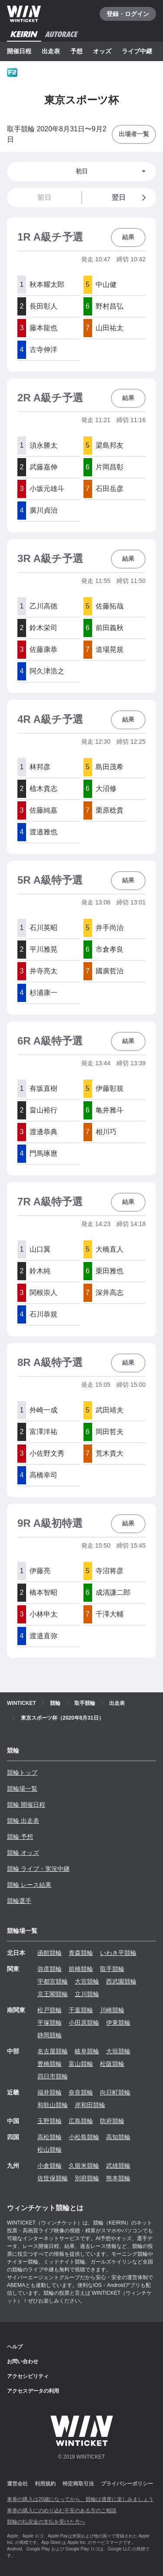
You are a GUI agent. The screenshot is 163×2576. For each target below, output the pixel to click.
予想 (76, 51)
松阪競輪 (112, 2063)
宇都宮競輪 (52, 1981)
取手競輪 (112, 1968)
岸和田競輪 (90, 2104)
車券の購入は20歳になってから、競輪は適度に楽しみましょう (80, 2499)
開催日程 (19, 51)
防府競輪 (112, 2120)
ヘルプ (15, 2347)
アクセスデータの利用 (33, 2391)
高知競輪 (118, 2137)
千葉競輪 (81, 2010)
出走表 (51, 51)
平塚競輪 (49, 2022)
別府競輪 (87, 2178)
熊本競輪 (118, 2178)
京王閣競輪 (52, 1994)
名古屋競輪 (52, 2051)
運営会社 (17, 2484)
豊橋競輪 (49, 2063)
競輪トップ (22, 1772)
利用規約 (45, 2484)
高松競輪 (49, 2137)
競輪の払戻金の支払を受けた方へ (46, 2522)
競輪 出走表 (23, 1820)
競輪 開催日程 (26, 1804)
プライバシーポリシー (127, 2484)
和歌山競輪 (52, 2104)
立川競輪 (87, 1994)
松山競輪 (49, 2149)
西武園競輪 (121, 1981)
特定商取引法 (78, 2484)
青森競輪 (81, 1952)
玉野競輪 (49, 2120)
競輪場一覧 (22, 1788)
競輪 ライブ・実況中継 (38, 1868)
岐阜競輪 (87, 2051)
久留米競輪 (84, 2165)
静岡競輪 (49, 2035)
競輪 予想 (20, 1836)
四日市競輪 (52, 2076)
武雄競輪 (118, 2165)
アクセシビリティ (28, 2376)
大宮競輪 (87, 1981)
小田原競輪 (84, 2022)
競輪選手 (19, 1900)
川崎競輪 (112, 2010)
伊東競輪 (118, 2022)
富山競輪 (81, 2063)
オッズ (102, 51)
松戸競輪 (49, 2010)
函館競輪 (49, 1952)
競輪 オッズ (23, 1852)
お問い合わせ (22, 2361)
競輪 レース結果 (29, 1884)
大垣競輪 (118, 2051)
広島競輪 (81, 2120)
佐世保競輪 (52, 2178)
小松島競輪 (84, 2137)
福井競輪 (49, 2092)
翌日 (130, 197)
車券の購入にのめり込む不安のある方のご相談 (61, 2511)
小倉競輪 (49, 2165)
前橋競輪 (81, 1968)
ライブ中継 (137, 51)
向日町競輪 (115, 2092)
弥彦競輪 (49, 1968)
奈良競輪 (81, 2092)
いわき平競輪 (118, 1952)
